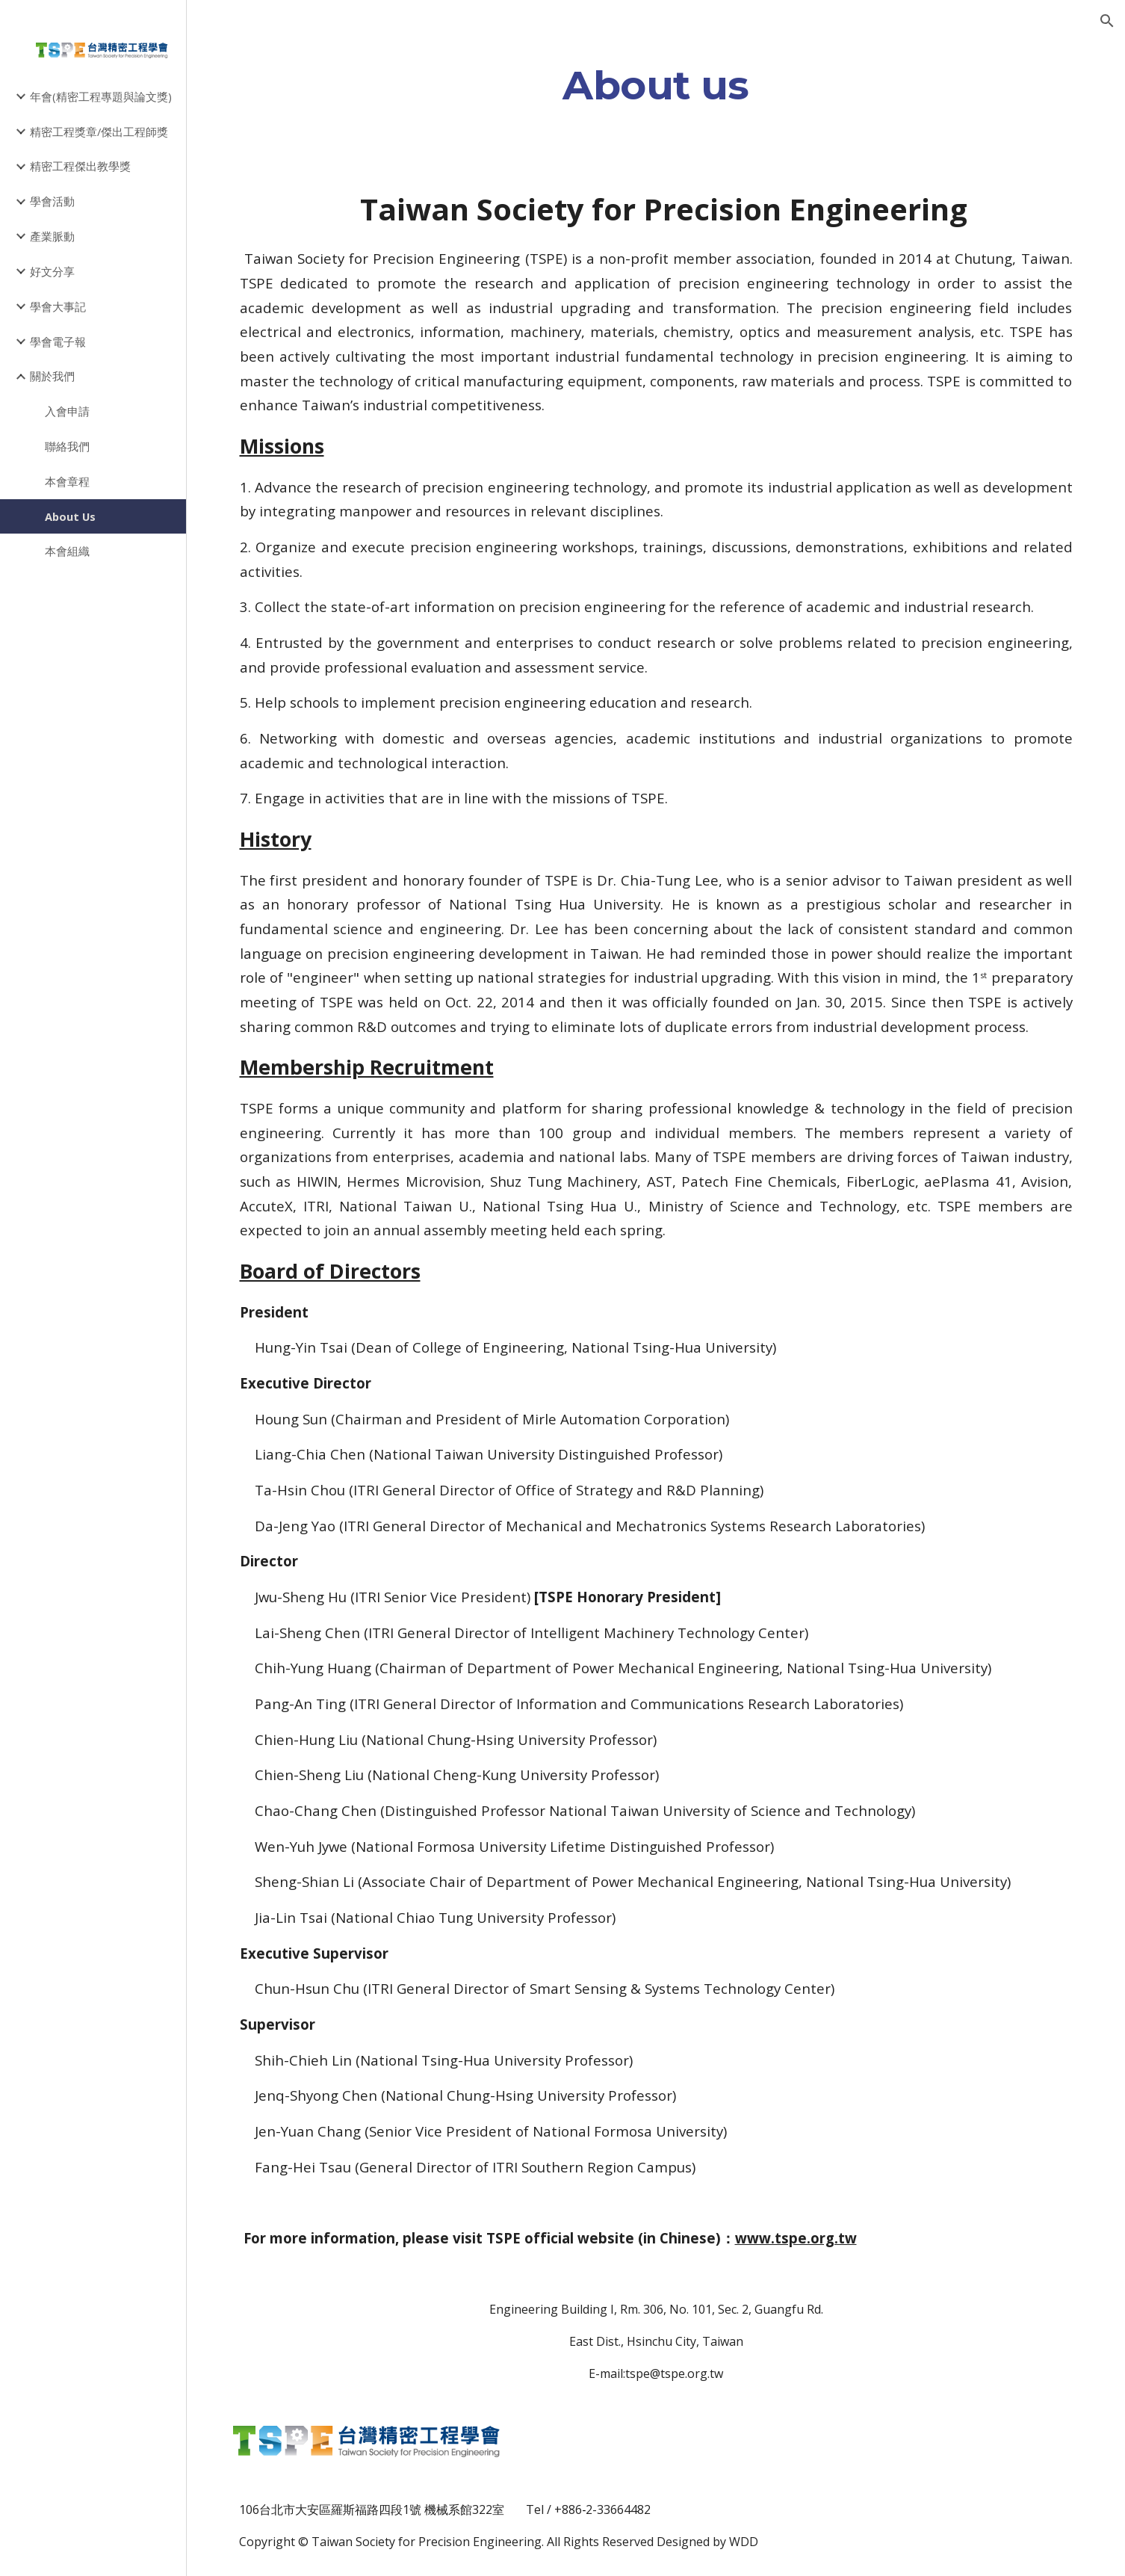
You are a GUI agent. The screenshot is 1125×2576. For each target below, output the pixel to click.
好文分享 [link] (52, 271)
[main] (656, 85)
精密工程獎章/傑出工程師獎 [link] (99, 131)
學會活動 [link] (52, 201)
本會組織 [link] (67, 550)
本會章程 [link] (67, 481)
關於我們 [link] (52, 375)
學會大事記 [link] (58, 306)
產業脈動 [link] (52, 236)
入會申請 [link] (67, 411)
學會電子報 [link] (58, 341)
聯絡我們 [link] (67, 446)
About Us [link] (70, 516)
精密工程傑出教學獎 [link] (80, 165)
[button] (1107, 21)
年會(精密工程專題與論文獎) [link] (101, 96)
